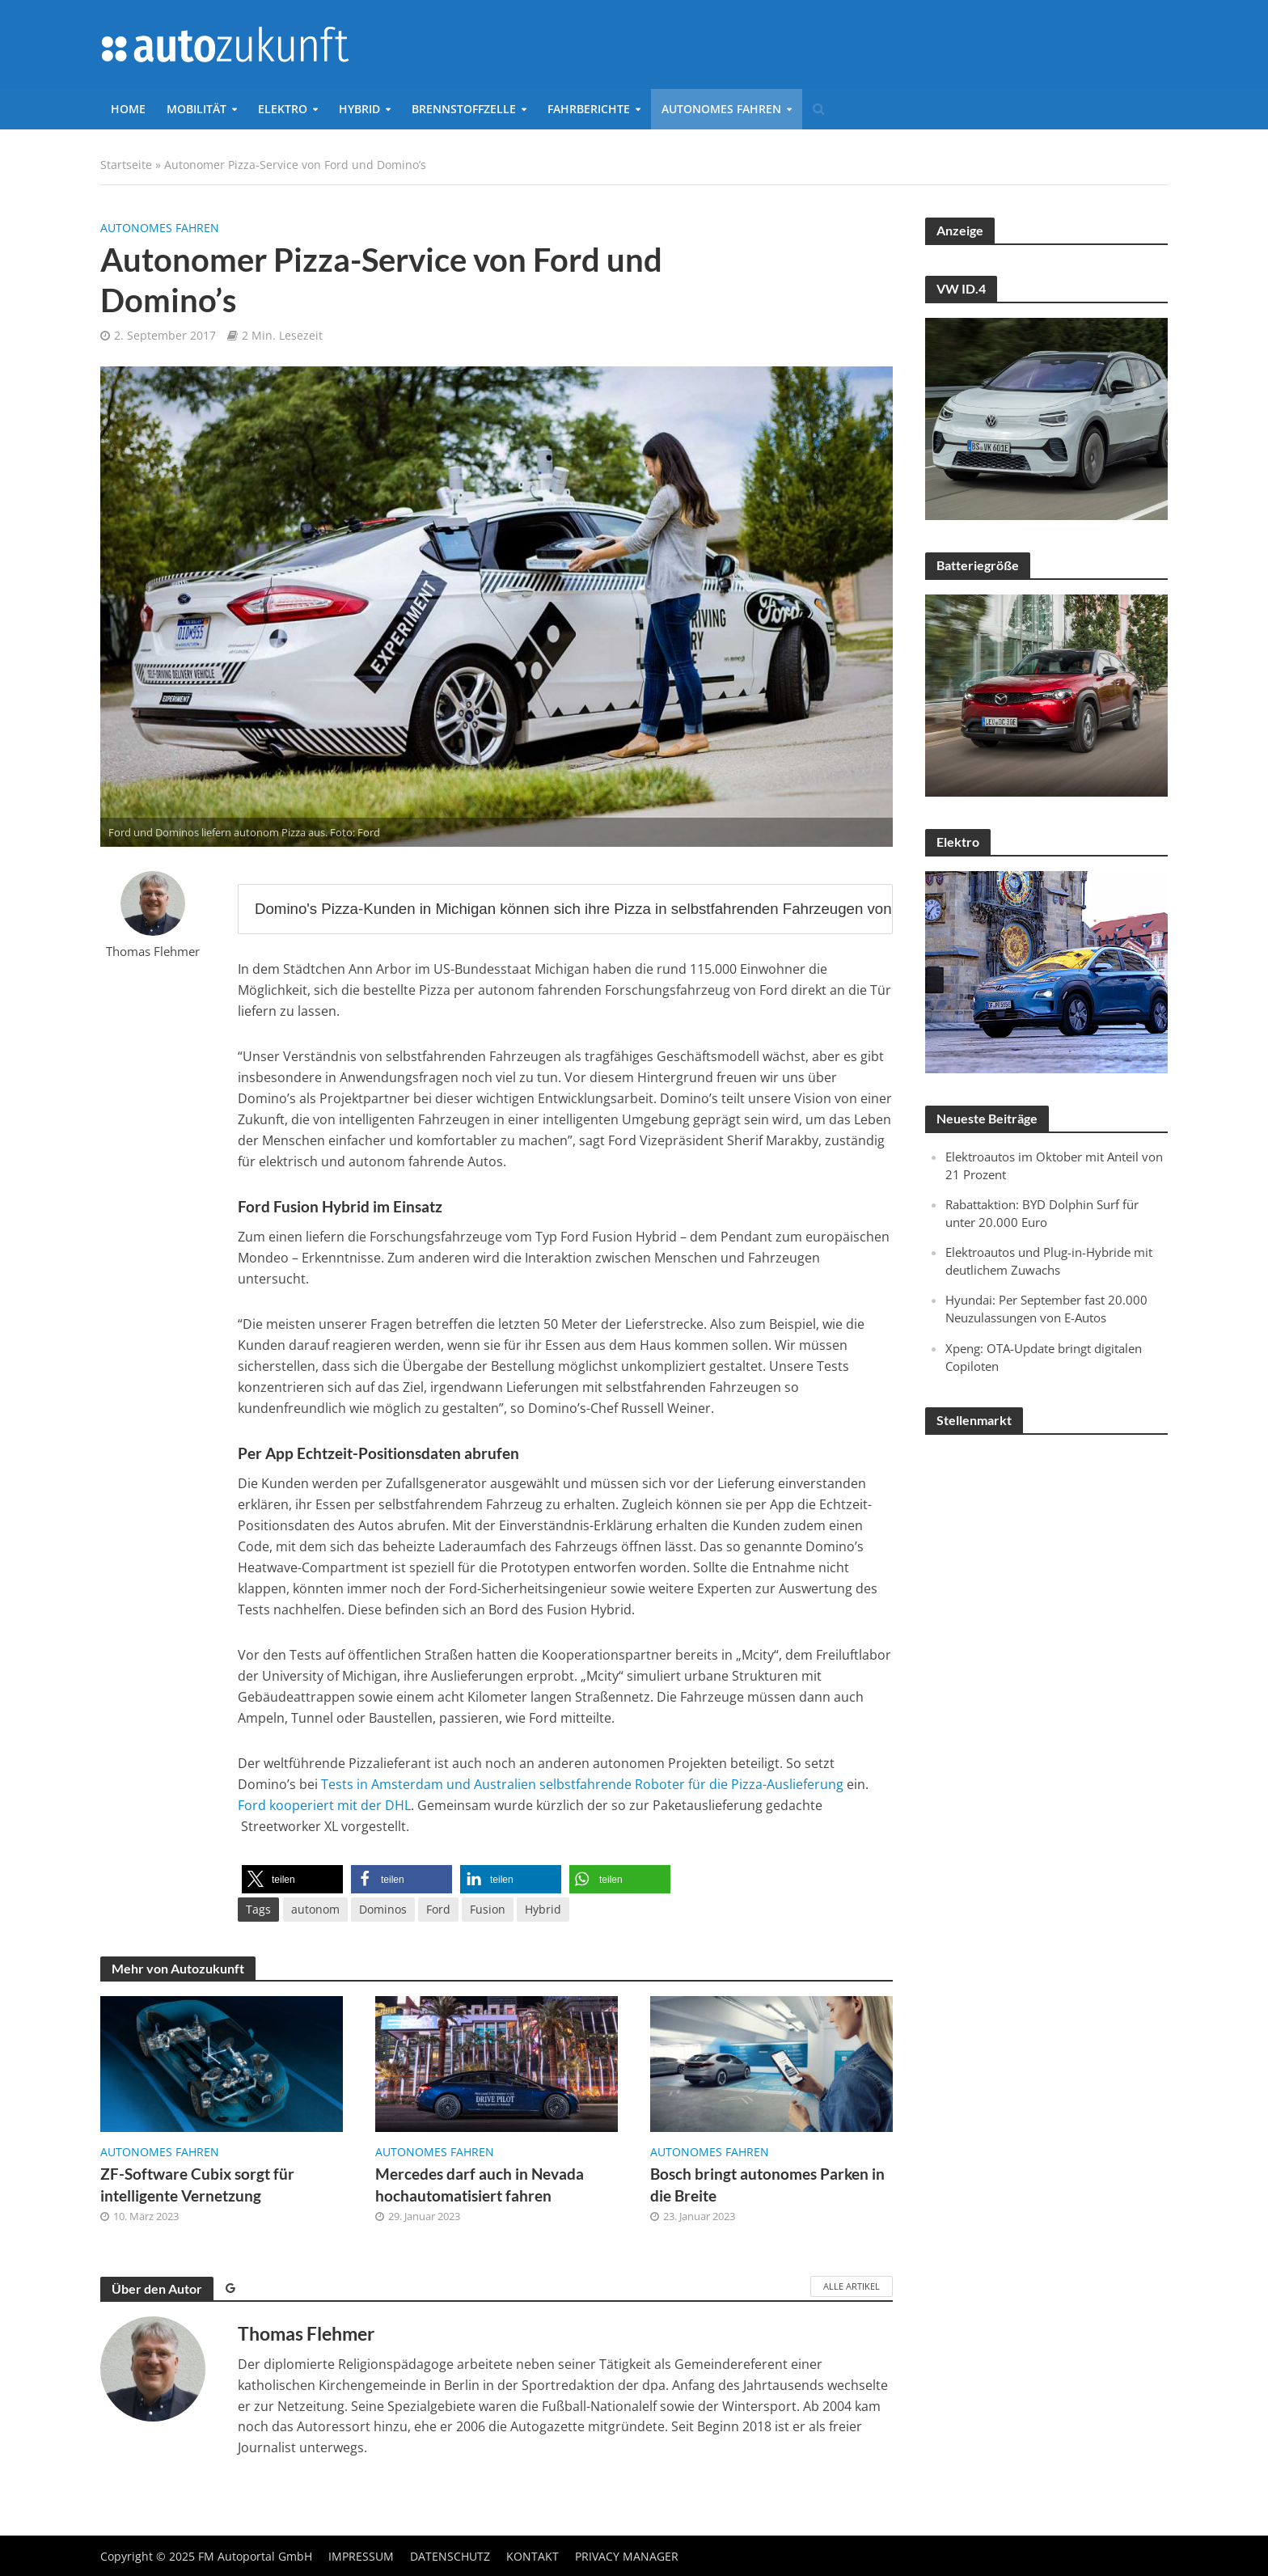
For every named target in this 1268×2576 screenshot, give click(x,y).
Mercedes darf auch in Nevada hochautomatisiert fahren (479, 2184)
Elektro (282, 108)
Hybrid (359, 108)
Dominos (383, 1909)
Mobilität (196, 108)
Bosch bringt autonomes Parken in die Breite (767, 2184)
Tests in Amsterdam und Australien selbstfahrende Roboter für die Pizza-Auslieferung (582, 1784)
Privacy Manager (626, 2556)
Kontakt (532, 2556)
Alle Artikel (851, 2286)
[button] (292, 1879)
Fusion (487, 1909)
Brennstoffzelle (464, 108)
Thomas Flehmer (153, 951)
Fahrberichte (588, 108)
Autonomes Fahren (721, 108)
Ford (438, 1909)
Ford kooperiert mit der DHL (324, 1805)
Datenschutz (450, 2556)
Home (128, 108)
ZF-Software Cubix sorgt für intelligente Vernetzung (197, 2184)
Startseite (126, 164)
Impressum (361, 2556)
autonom (315, 1909)
